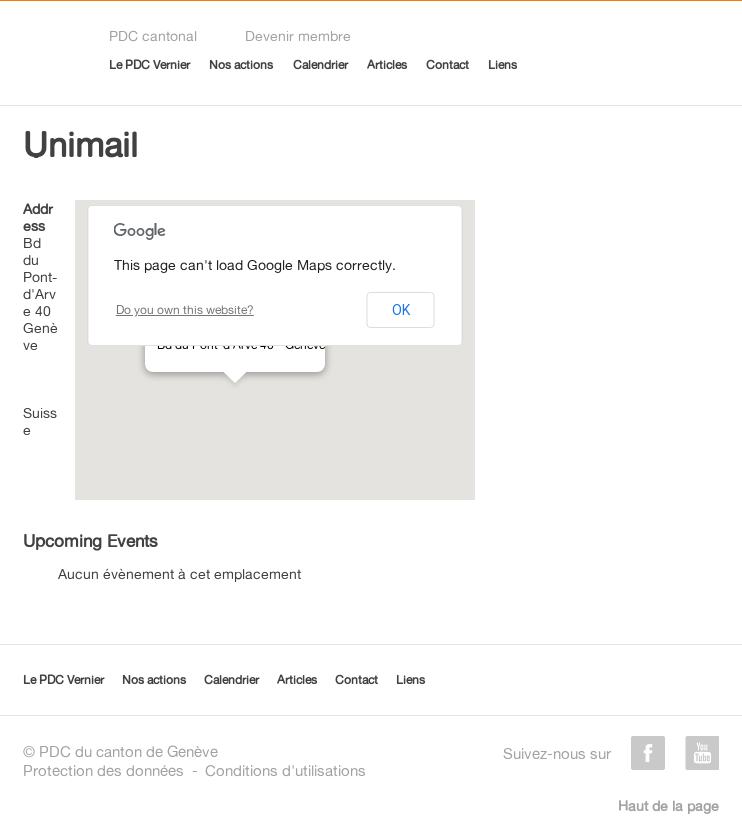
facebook (648, 753)
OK (401, 310)
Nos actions (241, 64)
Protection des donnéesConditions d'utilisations (194, 770)
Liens (502, 64)
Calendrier (320, 64)
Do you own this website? (185, 309)
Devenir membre (298, 35)
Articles (387, 64)
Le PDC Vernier (149, 64)
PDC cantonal (153, 35)
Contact (447, 64)
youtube (702, 753)
